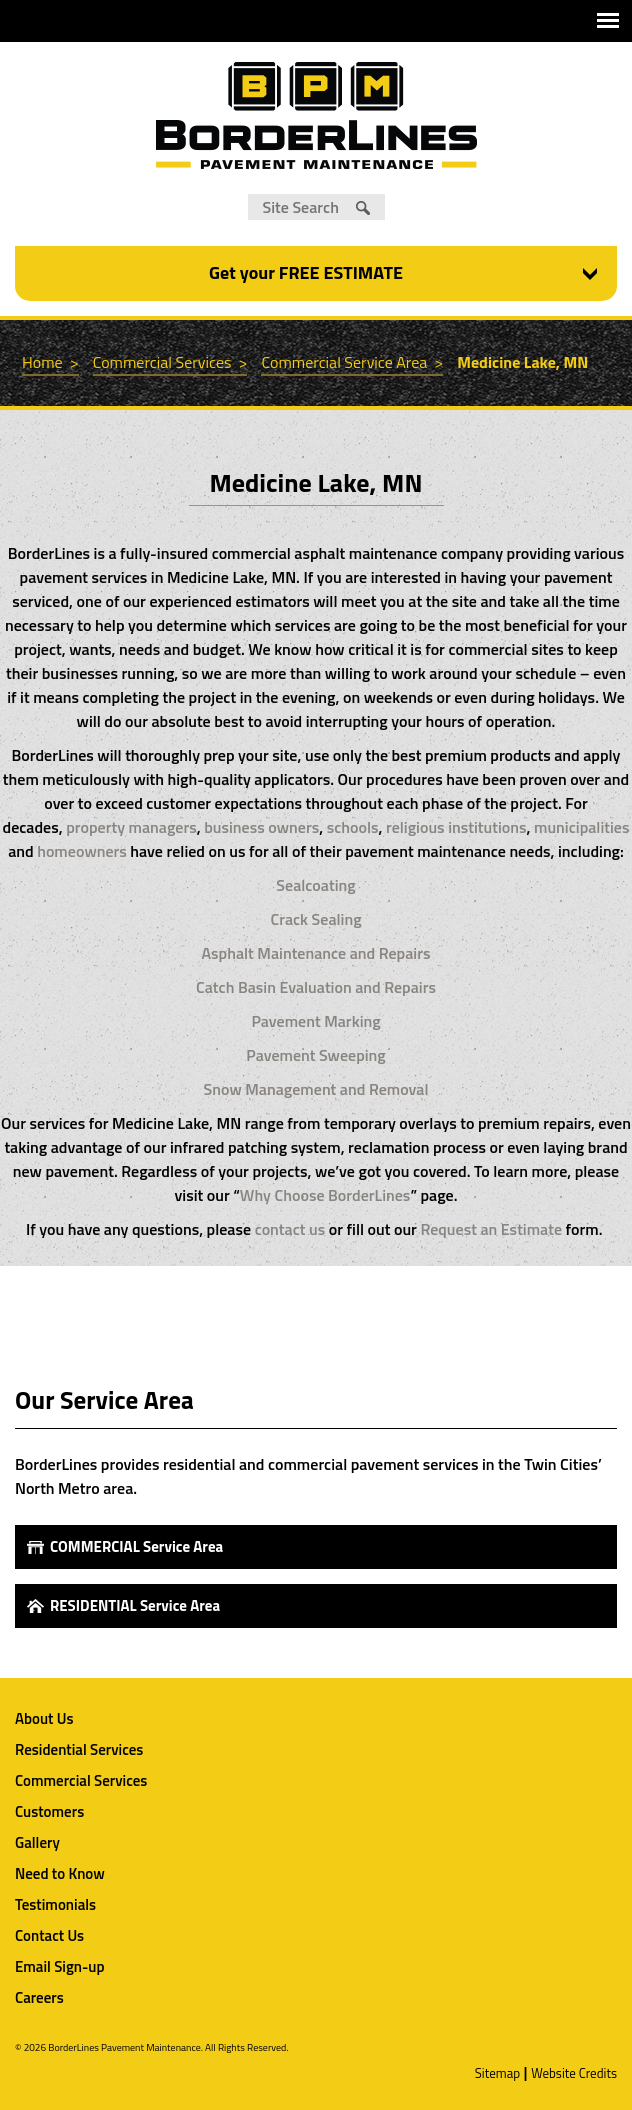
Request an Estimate (491, 1229)
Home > (50, 362)
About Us (44, 1718)
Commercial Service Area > (352, 362)
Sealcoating (315, 885)
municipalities (581, 827)
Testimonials (55, 1904)
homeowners (82, 851)
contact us (290, 1229)
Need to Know (60, 1873)
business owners (261, 827)
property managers (131, 827)
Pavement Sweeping (315, 1055)
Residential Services (79, 1749)
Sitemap (497, 2073)
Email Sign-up (60, 1966)
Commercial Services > (170, 362)
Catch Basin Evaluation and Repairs (316, 987)
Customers (49, 1811)
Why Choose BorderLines (325, 1195)
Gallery (37, 1842)
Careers (39, 1997)
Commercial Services (81, 1780)
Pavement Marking (315, 1021)
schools (353, 827)
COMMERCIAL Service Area (136, 1546)
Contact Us (49, 1935)
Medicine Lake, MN (522, 362)
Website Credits (574, 2073)
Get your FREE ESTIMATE (306, 273)
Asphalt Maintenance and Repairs (316, 953)
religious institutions (454, 827)
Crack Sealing (315, 919)
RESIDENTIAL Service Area (135, 1605)
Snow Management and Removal (316, 1089)
